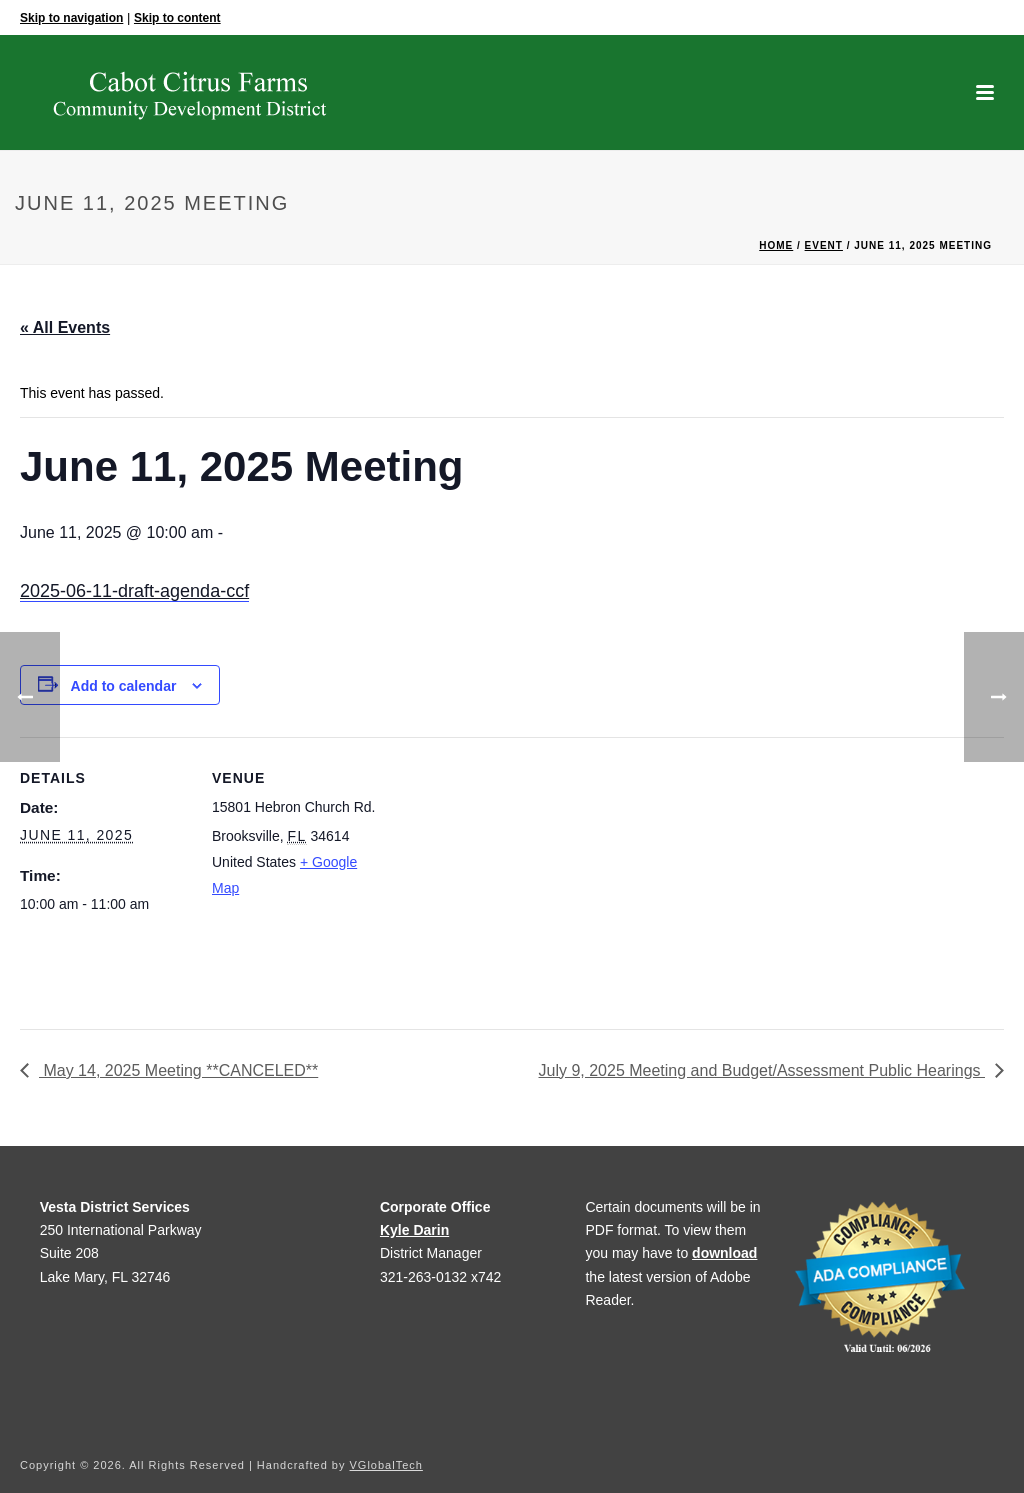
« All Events (65, 327)
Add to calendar (124, 686)
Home (776, 245)
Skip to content (177, 18)
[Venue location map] (509, 875)
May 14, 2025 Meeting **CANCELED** (178, 1070)
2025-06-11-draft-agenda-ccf (134, 591)
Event (824, 245)
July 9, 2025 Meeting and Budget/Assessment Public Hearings (762, 1070)
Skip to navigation (71, 18)
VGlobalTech (386, 1465)
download (724, 1253)
